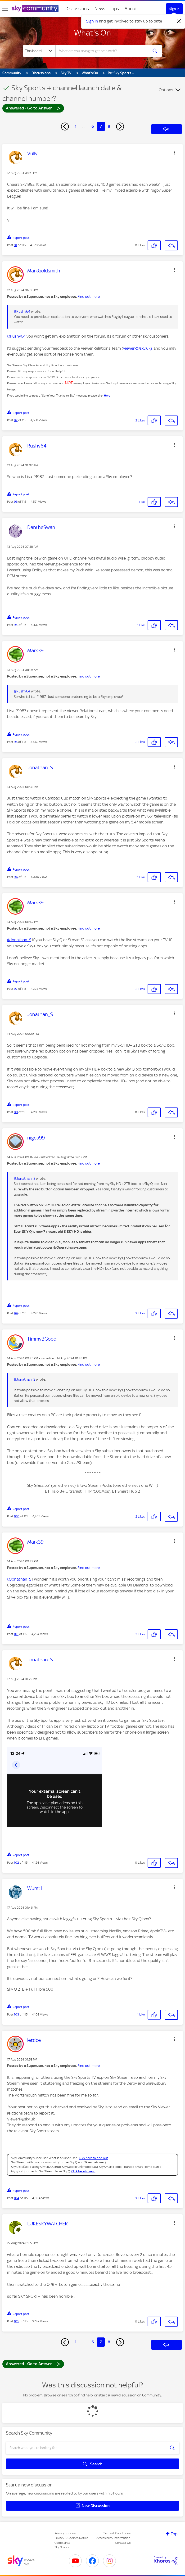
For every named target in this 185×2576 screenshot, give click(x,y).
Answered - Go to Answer (33, 108)
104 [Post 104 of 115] (16, 2198)
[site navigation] (5, 9)
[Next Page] (120, 126)
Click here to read (83, 2171)
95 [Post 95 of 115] (16, 742)
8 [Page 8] (109, 126)
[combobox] (103, 51)
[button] (174, 152)
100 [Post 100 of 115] (16, 1516)
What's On (92, 32)
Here (107, 395)
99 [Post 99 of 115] (16, 1313)
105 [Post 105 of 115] (16, 2321)
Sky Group (61, 2547)
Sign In (174, 9)
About (131, 8)
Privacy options (65, 2533)
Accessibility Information (113, 2538)
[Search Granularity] (39, 51)
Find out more (88, 296)
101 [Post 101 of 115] (16, 1634)
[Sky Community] (35, 8)
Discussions (77, 8)
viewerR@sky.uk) (137, 348)
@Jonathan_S (19, 939)
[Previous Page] (65, 126)
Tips (115, 8)
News (100, 8)
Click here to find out (93, 2158)
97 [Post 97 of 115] (16, 988)
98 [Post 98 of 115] (16, 1112)
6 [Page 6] (92, 126)
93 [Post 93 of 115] (16, 501)
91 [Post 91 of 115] (15, 245)
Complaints (62, 2542)
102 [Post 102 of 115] (16, 1862)
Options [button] (166, 89)
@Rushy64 (22, 311)
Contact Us (123, 2542)
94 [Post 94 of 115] (16, 625)
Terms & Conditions (117, 2533)
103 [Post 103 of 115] (16, 2014)
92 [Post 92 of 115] (16, 420)
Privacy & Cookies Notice (71, 2538)
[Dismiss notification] (179, 21)
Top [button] (174, 2533)
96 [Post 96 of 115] (16, 877)
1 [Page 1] (76, 126)
